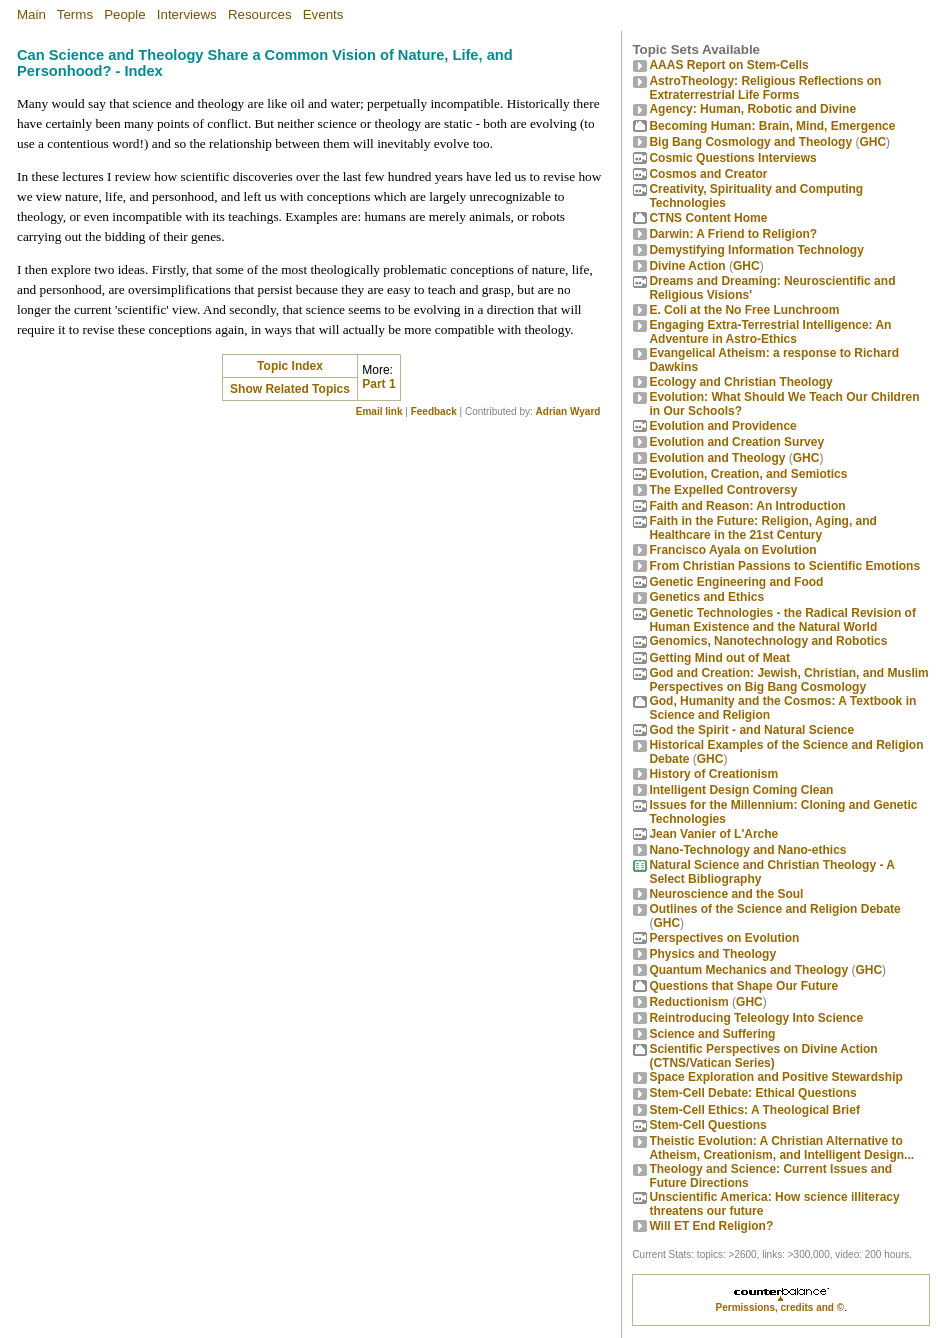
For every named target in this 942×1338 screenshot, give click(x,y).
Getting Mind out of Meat (719, 658)
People (125, 14)
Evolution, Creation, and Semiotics (748, 474)
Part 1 (378, 384)
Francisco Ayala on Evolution (732, 550)
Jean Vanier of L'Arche (713, 834)
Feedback (434, 411)
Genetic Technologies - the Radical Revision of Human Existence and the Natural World (782, 620)
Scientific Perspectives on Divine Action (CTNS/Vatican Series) (763, 1056)
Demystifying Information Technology (756, 250)
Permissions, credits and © (780, 1307)
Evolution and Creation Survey (736, 442)
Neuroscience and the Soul (726, 894)
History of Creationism (713, 774)
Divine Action (687, 266)
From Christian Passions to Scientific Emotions (784, 566)
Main (31, 14)
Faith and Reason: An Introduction (747, 506)
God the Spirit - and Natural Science (751, 730)
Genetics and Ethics (706, 597)
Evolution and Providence (722, 426)
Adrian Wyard (568, 411)
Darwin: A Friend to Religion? (733, 234)
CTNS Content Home (708, 218)
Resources (260, 14)
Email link (379, 411)
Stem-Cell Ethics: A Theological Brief (754, 1110)
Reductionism (688, 1002)
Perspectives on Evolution (724, 938)
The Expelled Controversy (723, 490)
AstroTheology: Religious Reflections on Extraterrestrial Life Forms (765, 88)
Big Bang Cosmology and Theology (750, 142)
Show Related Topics (290, 389)
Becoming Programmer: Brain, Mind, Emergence (772, 126)
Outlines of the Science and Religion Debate (774, 909)
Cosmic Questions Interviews (732, 158)
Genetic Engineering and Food (736, 582)
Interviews (187, 14)
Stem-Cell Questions (707, 1125)
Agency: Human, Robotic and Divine (752, 109)
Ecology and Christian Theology (740, 382)
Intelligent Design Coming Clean (741, 790)
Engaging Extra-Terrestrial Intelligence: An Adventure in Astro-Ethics (770, 332)
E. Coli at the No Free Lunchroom (744, 310)
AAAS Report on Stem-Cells (728, 65)
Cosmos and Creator (708, 174)
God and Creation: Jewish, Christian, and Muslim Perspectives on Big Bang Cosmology (788, 680)
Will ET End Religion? (711, 1226)
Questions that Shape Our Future (743, 986)
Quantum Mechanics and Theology (748, 970)
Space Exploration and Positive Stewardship (775, 1077)
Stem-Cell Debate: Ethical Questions (752, 1093)
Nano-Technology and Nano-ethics (747, 850)
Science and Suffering (712, 1034)
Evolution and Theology (717, 458)
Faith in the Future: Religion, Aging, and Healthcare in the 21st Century (763, 528)
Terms (75, 14)
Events (323, 14)
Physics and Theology (712, 954)
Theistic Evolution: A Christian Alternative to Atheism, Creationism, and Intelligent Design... (781, 1148)
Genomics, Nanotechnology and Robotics (768, 641)
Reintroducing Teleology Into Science (756, 1018)
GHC (872, 142)
